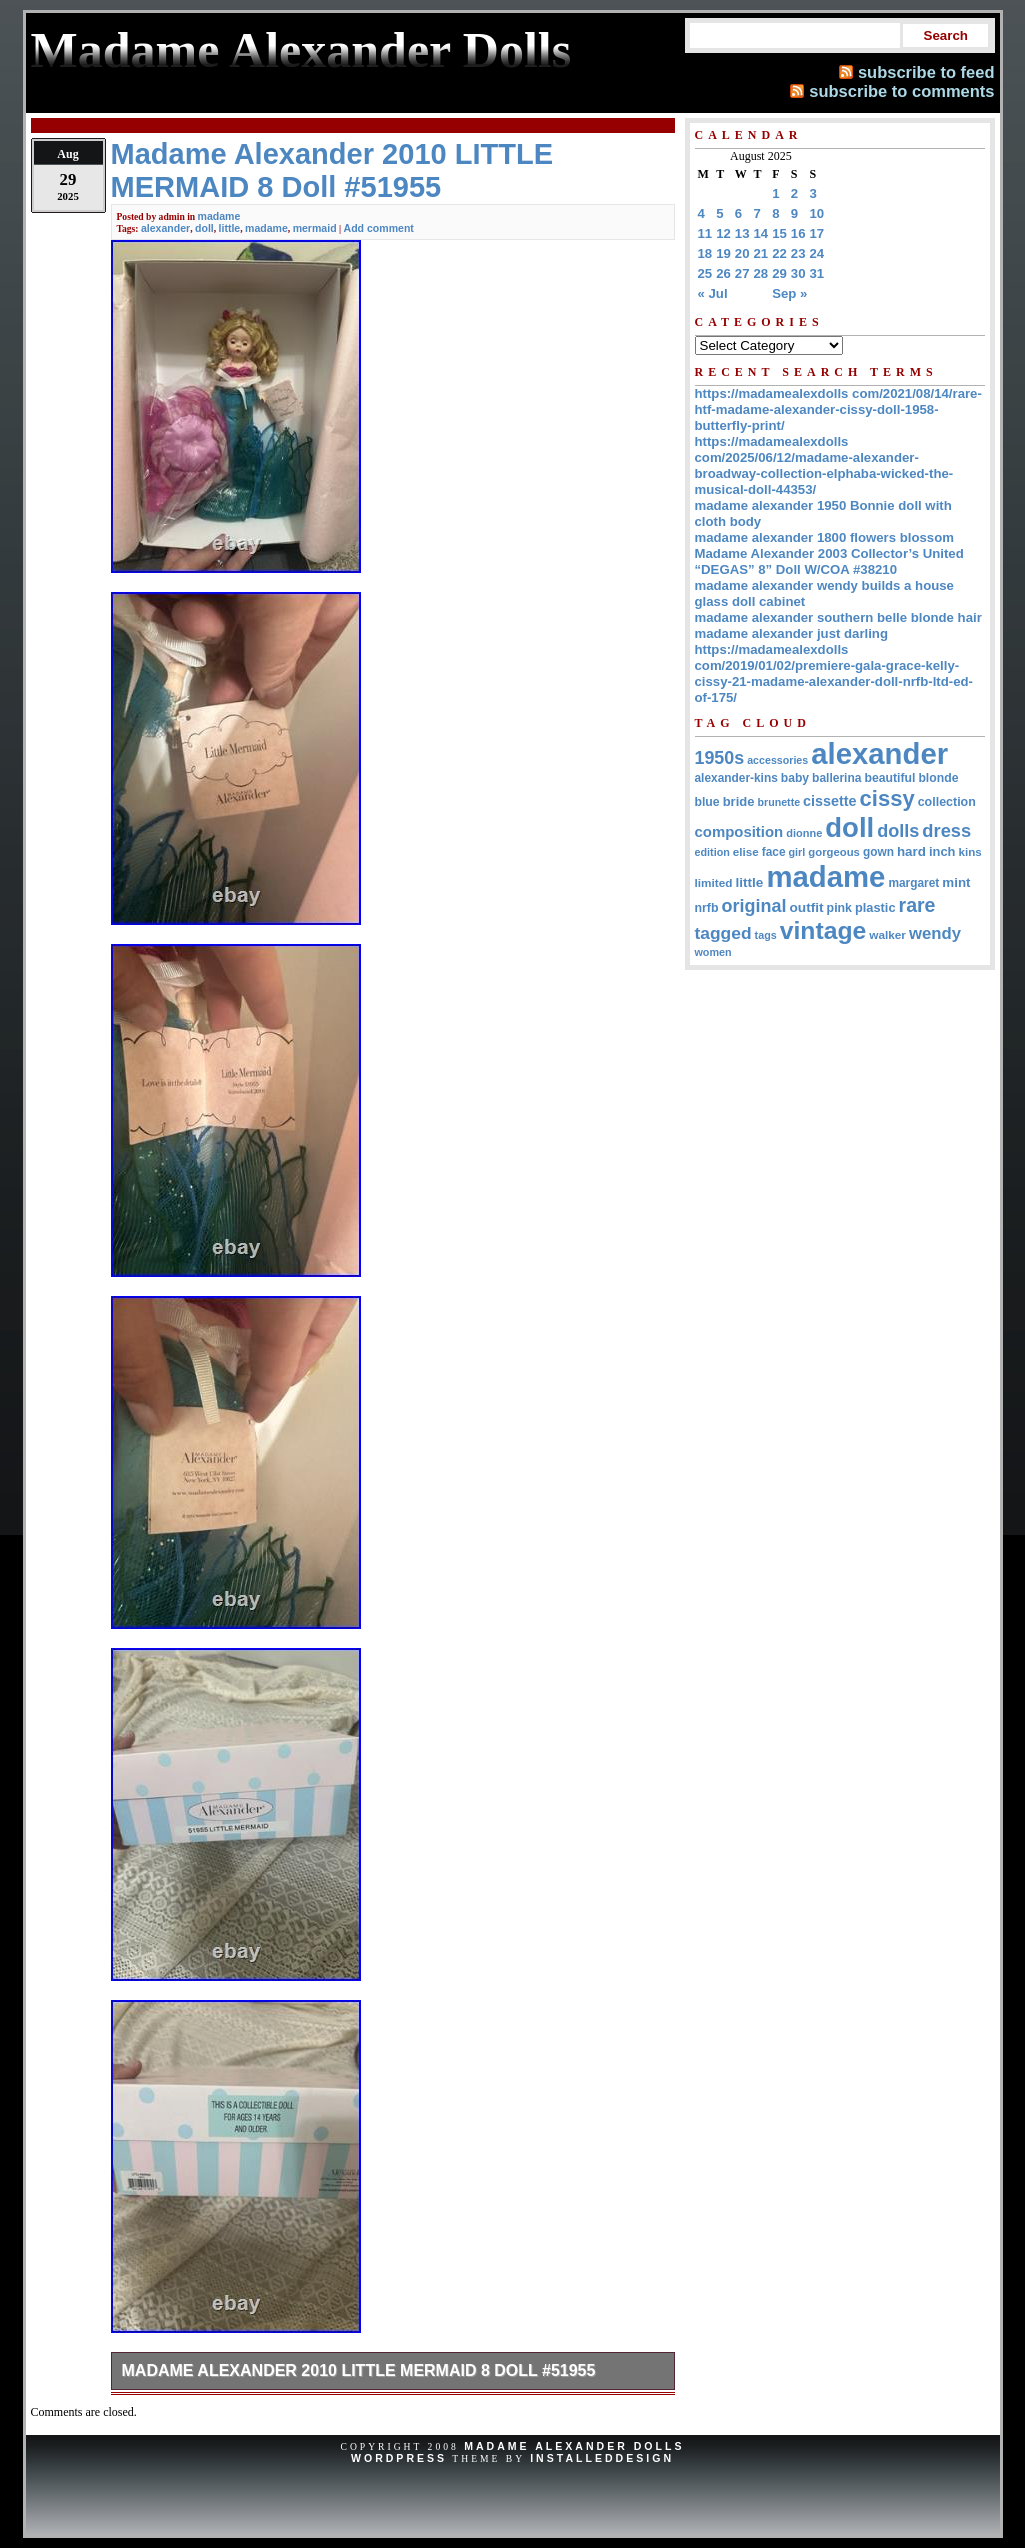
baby (795, 778)
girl (797, 852)
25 (705, 273)
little (230, 228)
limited (714, 882)
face (774, 852)
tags (766, 935)
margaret (913, 883)
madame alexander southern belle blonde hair (838, 617)
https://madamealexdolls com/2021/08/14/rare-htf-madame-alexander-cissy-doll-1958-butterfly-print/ (838, 409)
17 (817, 233)
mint (956, 882)
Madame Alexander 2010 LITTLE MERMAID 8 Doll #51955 (359, 2370)
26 (723, 273)
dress (946, 830)
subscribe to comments (901, 91)
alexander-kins (736, 778)
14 (761, 233)
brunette (778, 802)
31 (817, 273)
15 (779, 233)
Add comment (379, 228)
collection (947, 802)
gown (878, 852)
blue (707, 802)
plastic (875, 907)
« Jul (713, 293)
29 (779, 273)
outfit (806, 907)
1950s (720, 758)
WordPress (399, 2458)
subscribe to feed (926, 72)
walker (887, 934)
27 (742, 273)
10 (817, 213)
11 (705, 233)
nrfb (707, 908)
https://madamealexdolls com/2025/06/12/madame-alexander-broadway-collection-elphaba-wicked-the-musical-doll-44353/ (824, 465)
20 (742, 253)
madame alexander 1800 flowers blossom (824, 537)
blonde (938, 778)
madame (219, 216)
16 (798, 233)
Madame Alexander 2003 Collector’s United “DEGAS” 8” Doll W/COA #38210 (829, 561)
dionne (804, 833)
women (713, 952)
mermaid (315, 228)
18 (705, 253)
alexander (165, 228)
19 (723, 253)
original (754, 906)
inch (942, 851)
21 (761, 253)
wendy (935, 933)
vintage (823, 930)
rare (917, 905)
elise (746, 851)
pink (839, 908)
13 (742, 233)
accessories (777, 760)
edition (712, 852)
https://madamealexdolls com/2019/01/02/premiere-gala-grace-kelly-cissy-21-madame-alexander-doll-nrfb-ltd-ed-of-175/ (834, 673)
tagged (723, 933)
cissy (887, 798)
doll (204, 228)
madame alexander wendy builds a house (824, 585)
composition (739, 831)
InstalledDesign (602, 2458)
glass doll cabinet (750, 601)
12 (723, 233)
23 (798, 253)
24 (817, 253)
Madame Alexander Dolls (574, 2446)
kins (969, 851)
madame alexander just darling (792, 633)
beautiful (889, 778)
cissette (829, 801)
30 (798, 273)
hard (911, 851)
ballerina (836, 778)
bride (739, 801)
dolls (898, 831)
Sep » (789, 293)
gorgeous (834, 852)
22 (779, 253)
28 (761, 273)
